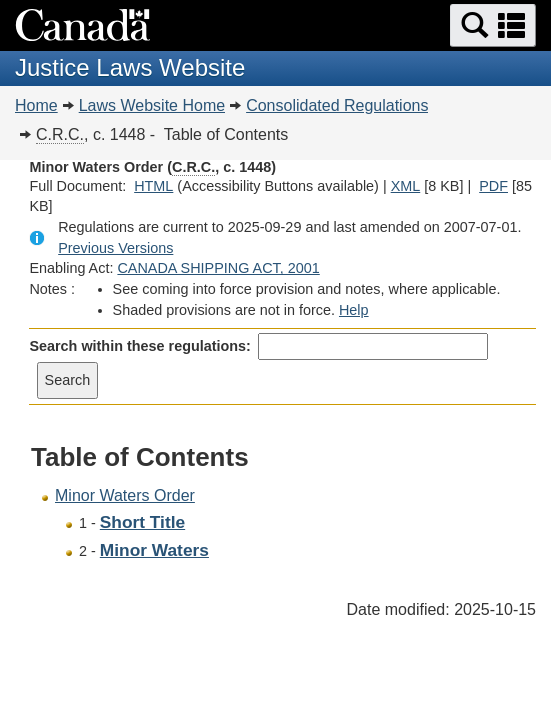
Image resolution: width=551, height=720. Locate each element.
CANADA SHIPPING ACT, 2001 (218, 268)
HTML (153, 186)
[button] (493, 25)
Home (36, 105)
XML (406, 186)
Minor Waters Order (125, 495)
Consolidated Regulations (337, 105)
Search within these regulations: (140, 346)
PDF (493, 186)
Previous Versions (115, 248)
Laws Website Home (152, 105)
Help (354, 310)
